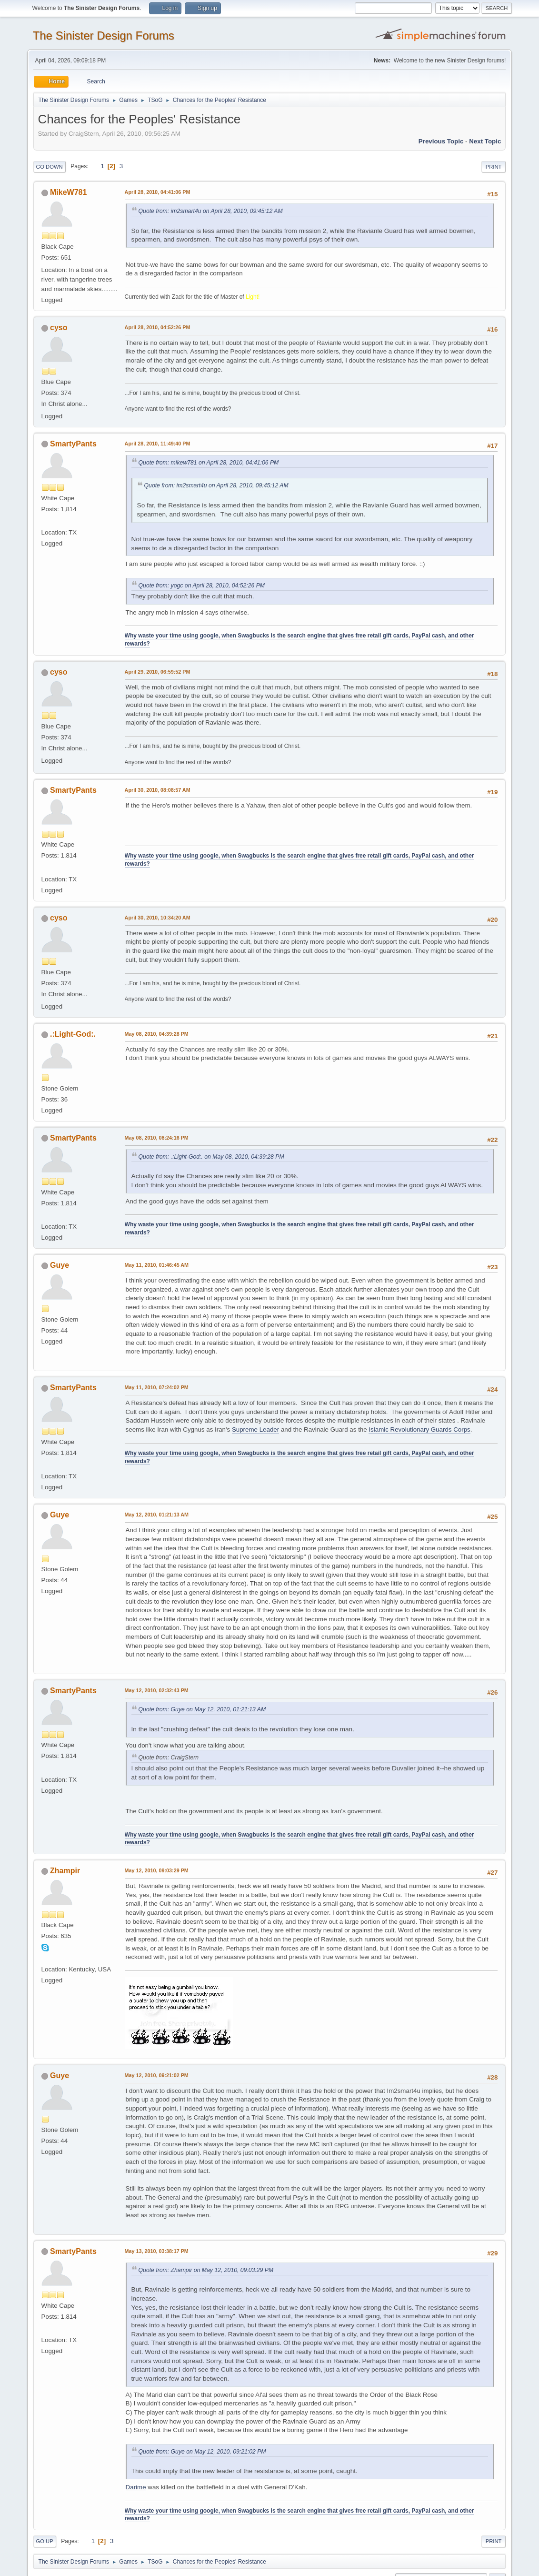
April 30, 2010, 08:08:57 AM (157, 790)
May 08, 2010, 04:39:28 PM (157, 1034)
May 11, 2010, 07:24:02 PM (157, 1387)
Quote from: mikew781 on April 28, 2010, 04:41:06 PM (209, 462)
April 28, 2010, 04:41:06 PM (157, 192)
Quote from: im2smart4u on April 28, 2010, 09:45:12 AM (211, 211)
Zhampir (65, 1871)
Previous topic (441, 141)
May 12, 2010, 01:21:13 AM (157, 1514)
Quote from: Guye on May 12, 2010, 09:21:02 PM (202, 2451)
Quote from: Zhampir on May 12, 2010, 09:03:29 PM (206, 2270)
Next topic (485, 141)
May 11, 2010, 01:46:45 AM (157, 1265)
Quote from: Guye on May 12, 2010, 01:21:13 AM (202, 1709)
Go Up (44, 2541)
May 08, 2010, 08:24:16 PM (157, 1138)
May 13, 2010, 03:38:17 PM (157, 2251)
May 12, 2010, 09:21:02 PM (157, 2075)
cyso (58, 327)
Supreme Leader (255, 1429)
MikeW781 (68, 192)
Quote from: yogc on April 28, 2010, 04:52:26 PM (202, 585)
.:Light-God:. (73, 1034)
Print (494, 167)
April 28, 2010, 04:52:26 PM (157, 327)
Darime (136, 2487)
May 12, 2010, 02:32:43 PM (157, 1690)
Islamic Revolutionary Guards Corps (419, 1429)
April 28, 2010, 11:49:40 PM (157, 443)
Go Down (49, 167)
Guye (59, 1265)
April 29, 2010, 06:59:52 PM (157, 672)
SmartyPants (73, 444)
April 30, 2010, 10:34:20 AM (157, 917)
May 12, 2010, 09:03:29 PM (157, 1870)
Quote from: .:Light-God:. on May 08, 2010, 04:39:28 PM (211, 1156)
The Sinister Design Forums (103, 35)
